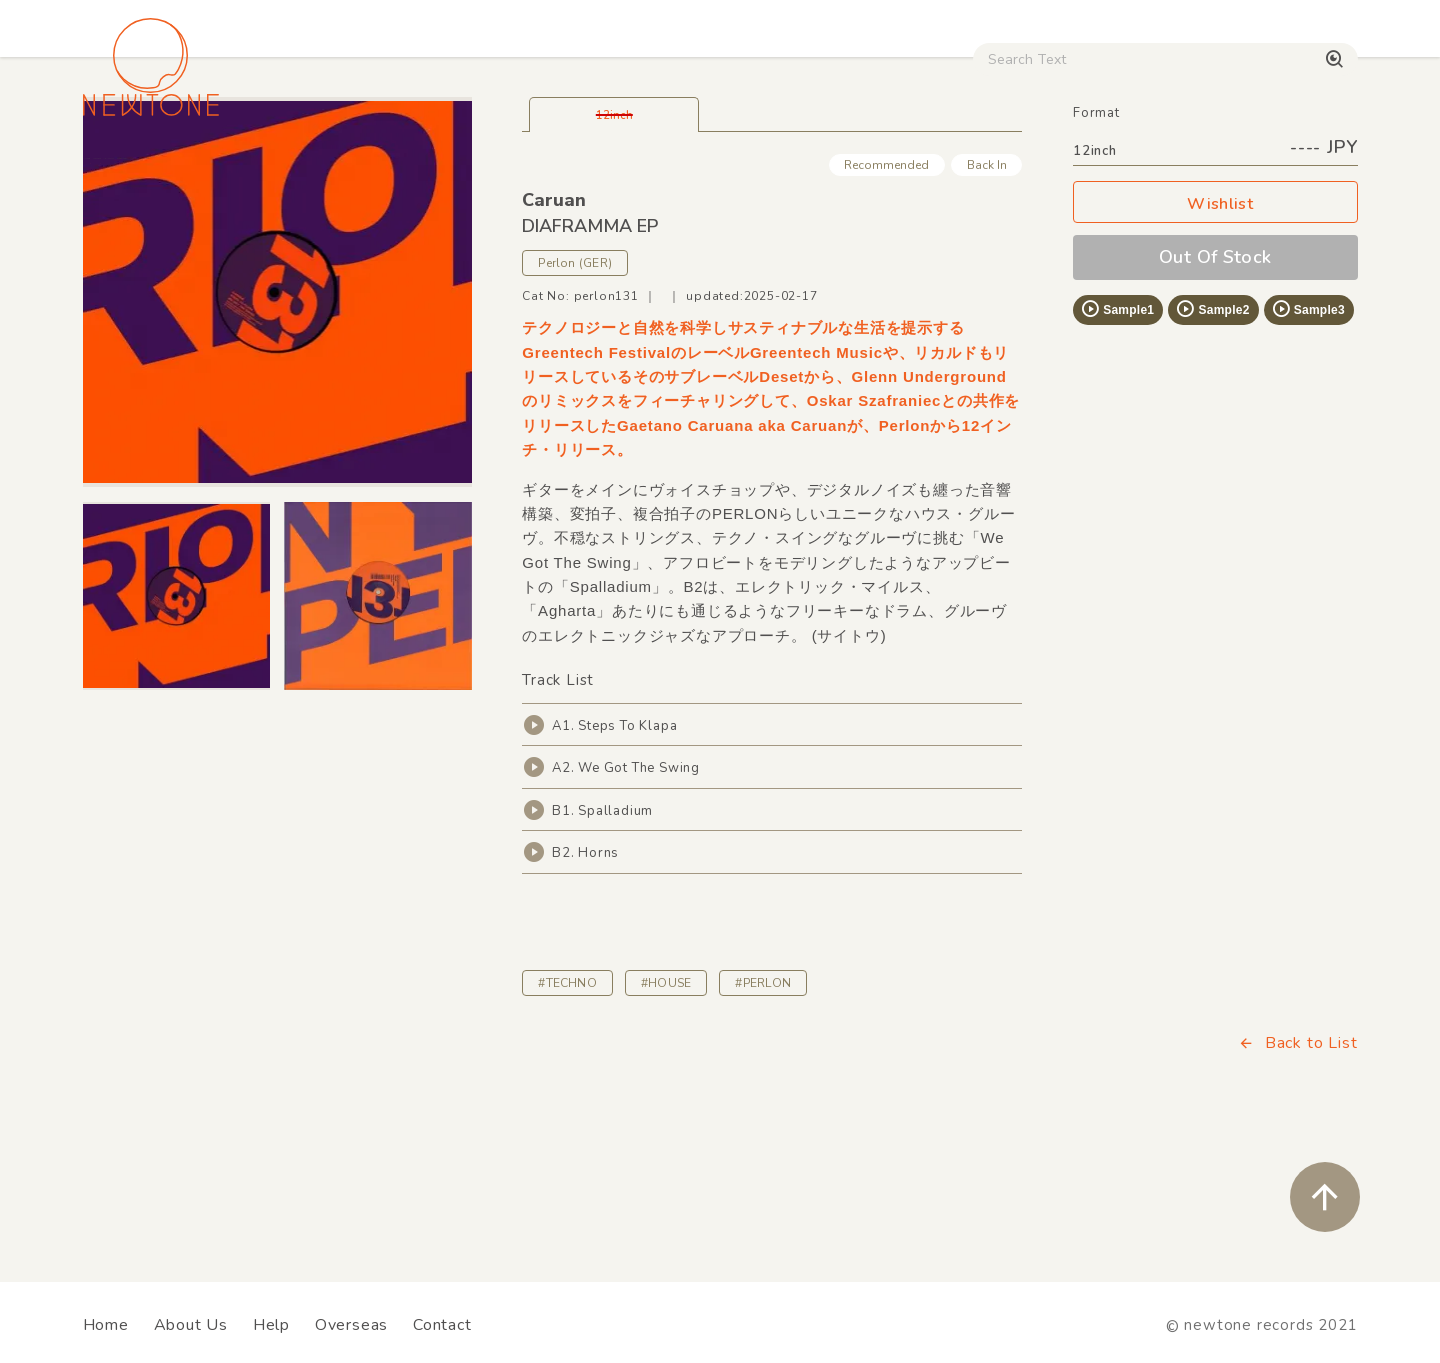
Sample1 (1117, 442)
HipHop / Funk (475, 171)
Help (271, 1325)
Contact (442, 1325)
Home (106, 1325)
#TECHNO (567, 1116)
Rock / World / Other (666, 171)
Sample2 (1212, 442)
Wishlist (1215, 337)
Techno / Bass (312, 171)
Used (1010, 171)
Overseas (351, 1325)
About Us (191, 1325)
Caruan (554, 333)
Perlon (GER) (575, 396)
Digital (1110, 171)
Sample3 (1308, 442)
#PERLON (763, 1116)
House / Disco (149, 171)
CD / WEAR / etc (868, 171)
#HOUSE (666, 1116)
